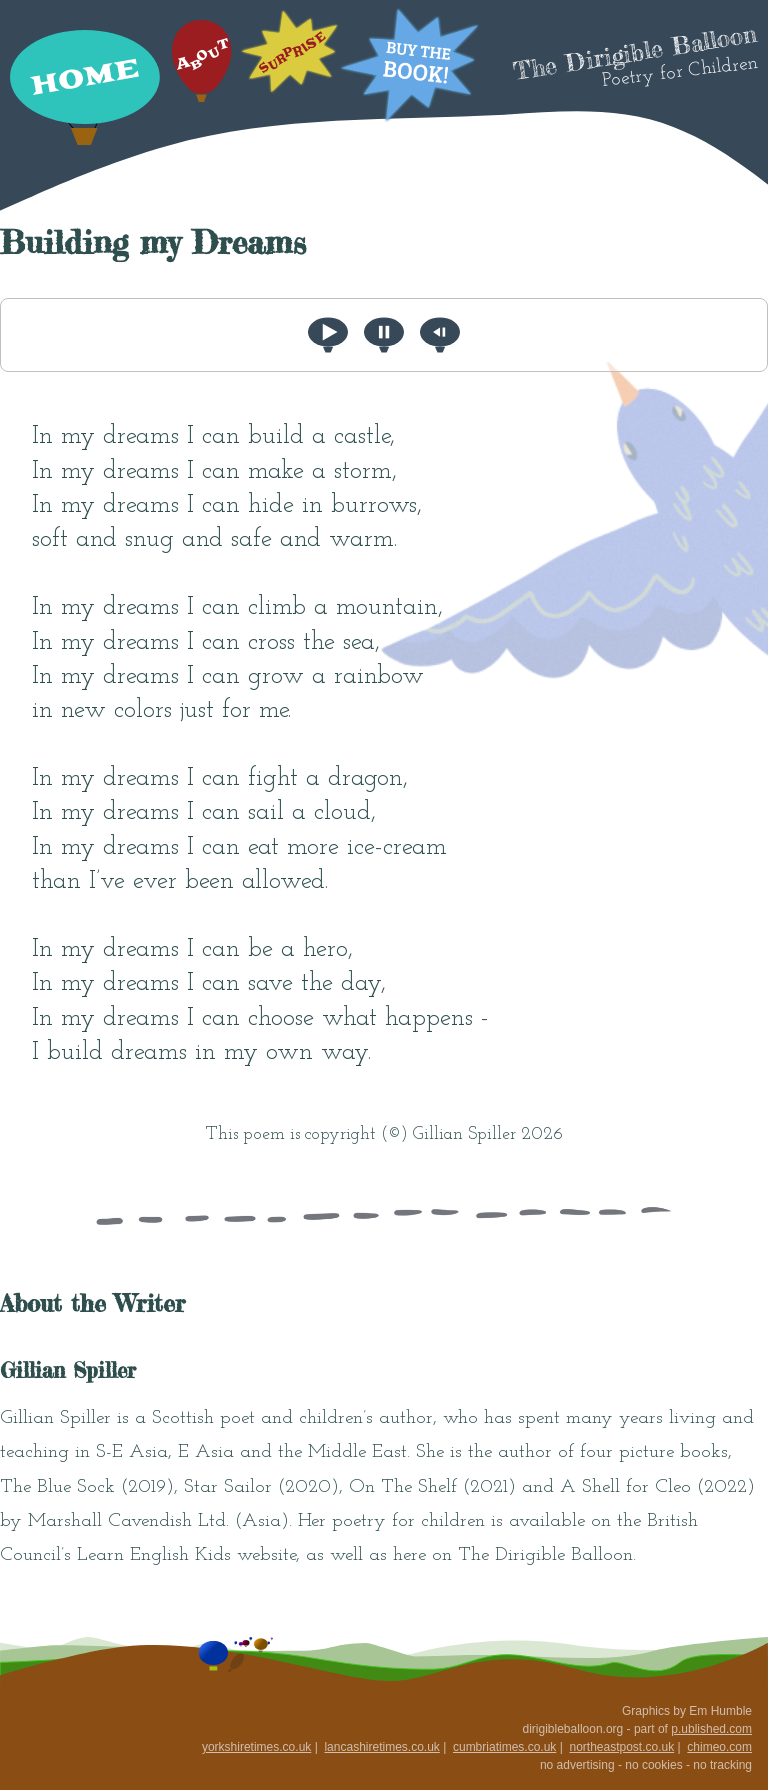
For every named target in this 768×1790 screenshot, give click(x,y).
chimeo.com (719, 1747)
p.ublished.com (711, 1729)
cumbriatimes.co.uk (504, 1747)
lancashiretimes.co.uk (381, 1747)
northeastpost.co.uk (621, 1747)
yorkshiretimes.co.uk (256, 1747)
